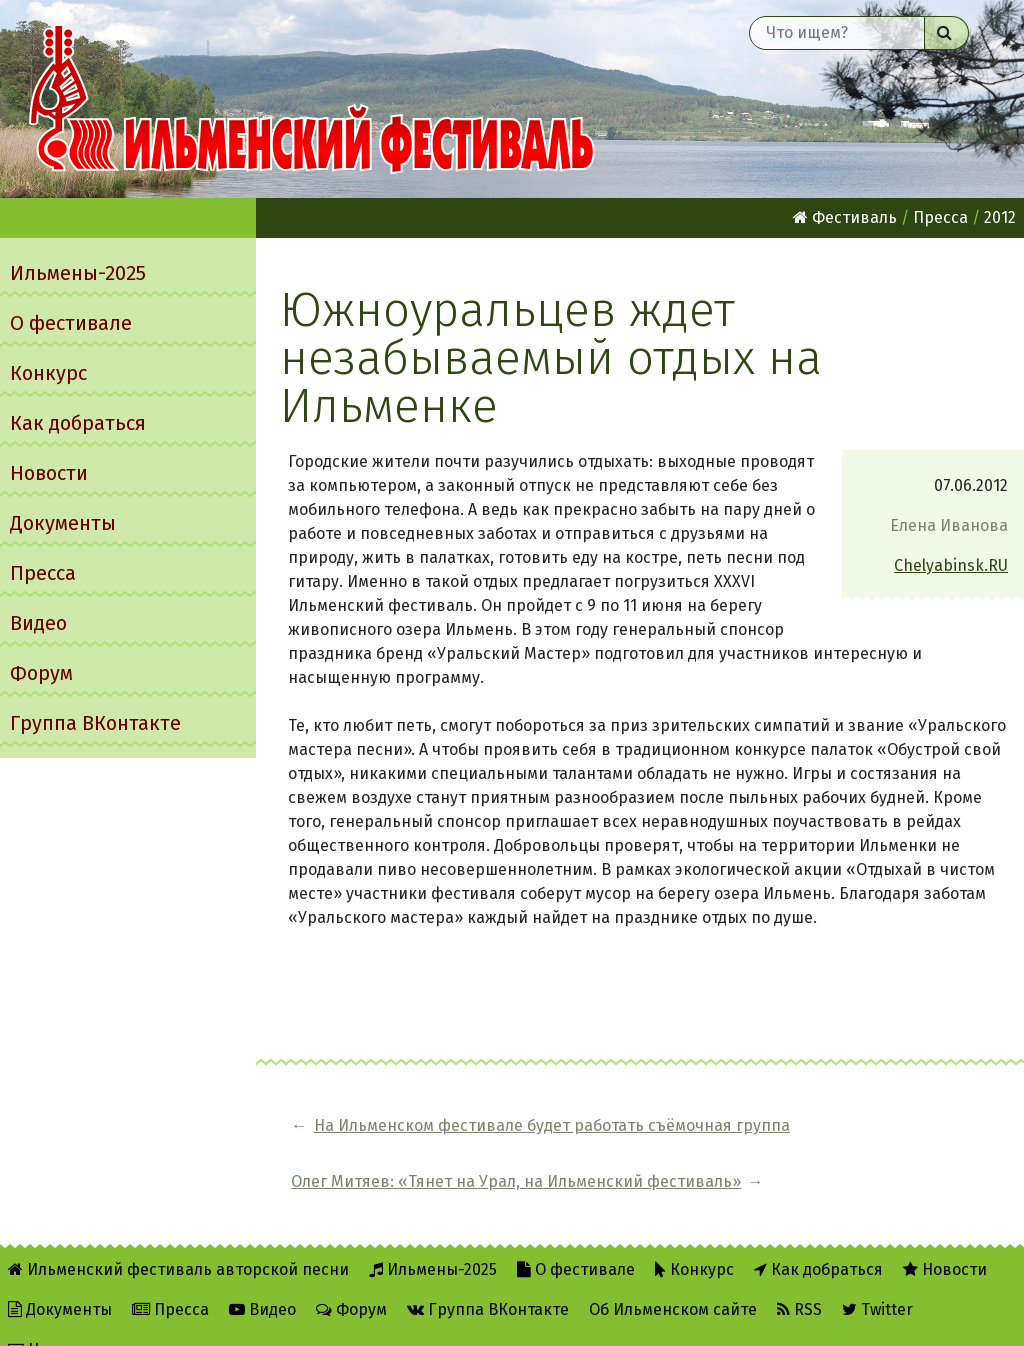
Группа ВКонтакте (95, 723)
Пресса (43, 573)
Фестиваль (845, 217)
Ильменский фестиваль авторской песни (312, 99)
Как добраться (78, 423)
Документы (63, 523)
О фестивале (71, 323)
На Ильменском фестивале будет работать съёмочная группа (442, 1137)
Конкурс (48, 373)
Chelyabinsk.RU (951, 565)
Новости (49, 473)
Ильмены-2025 (78, 273)
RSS (799, 1277)
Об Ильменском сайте (673, 1277)
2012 (1000, 217)
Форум (41, 673)
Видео (38, 623)
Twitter (877, 1277)
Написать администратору (121, 1317)
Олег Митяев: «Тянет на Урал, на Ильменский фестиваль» (883, 1137)
